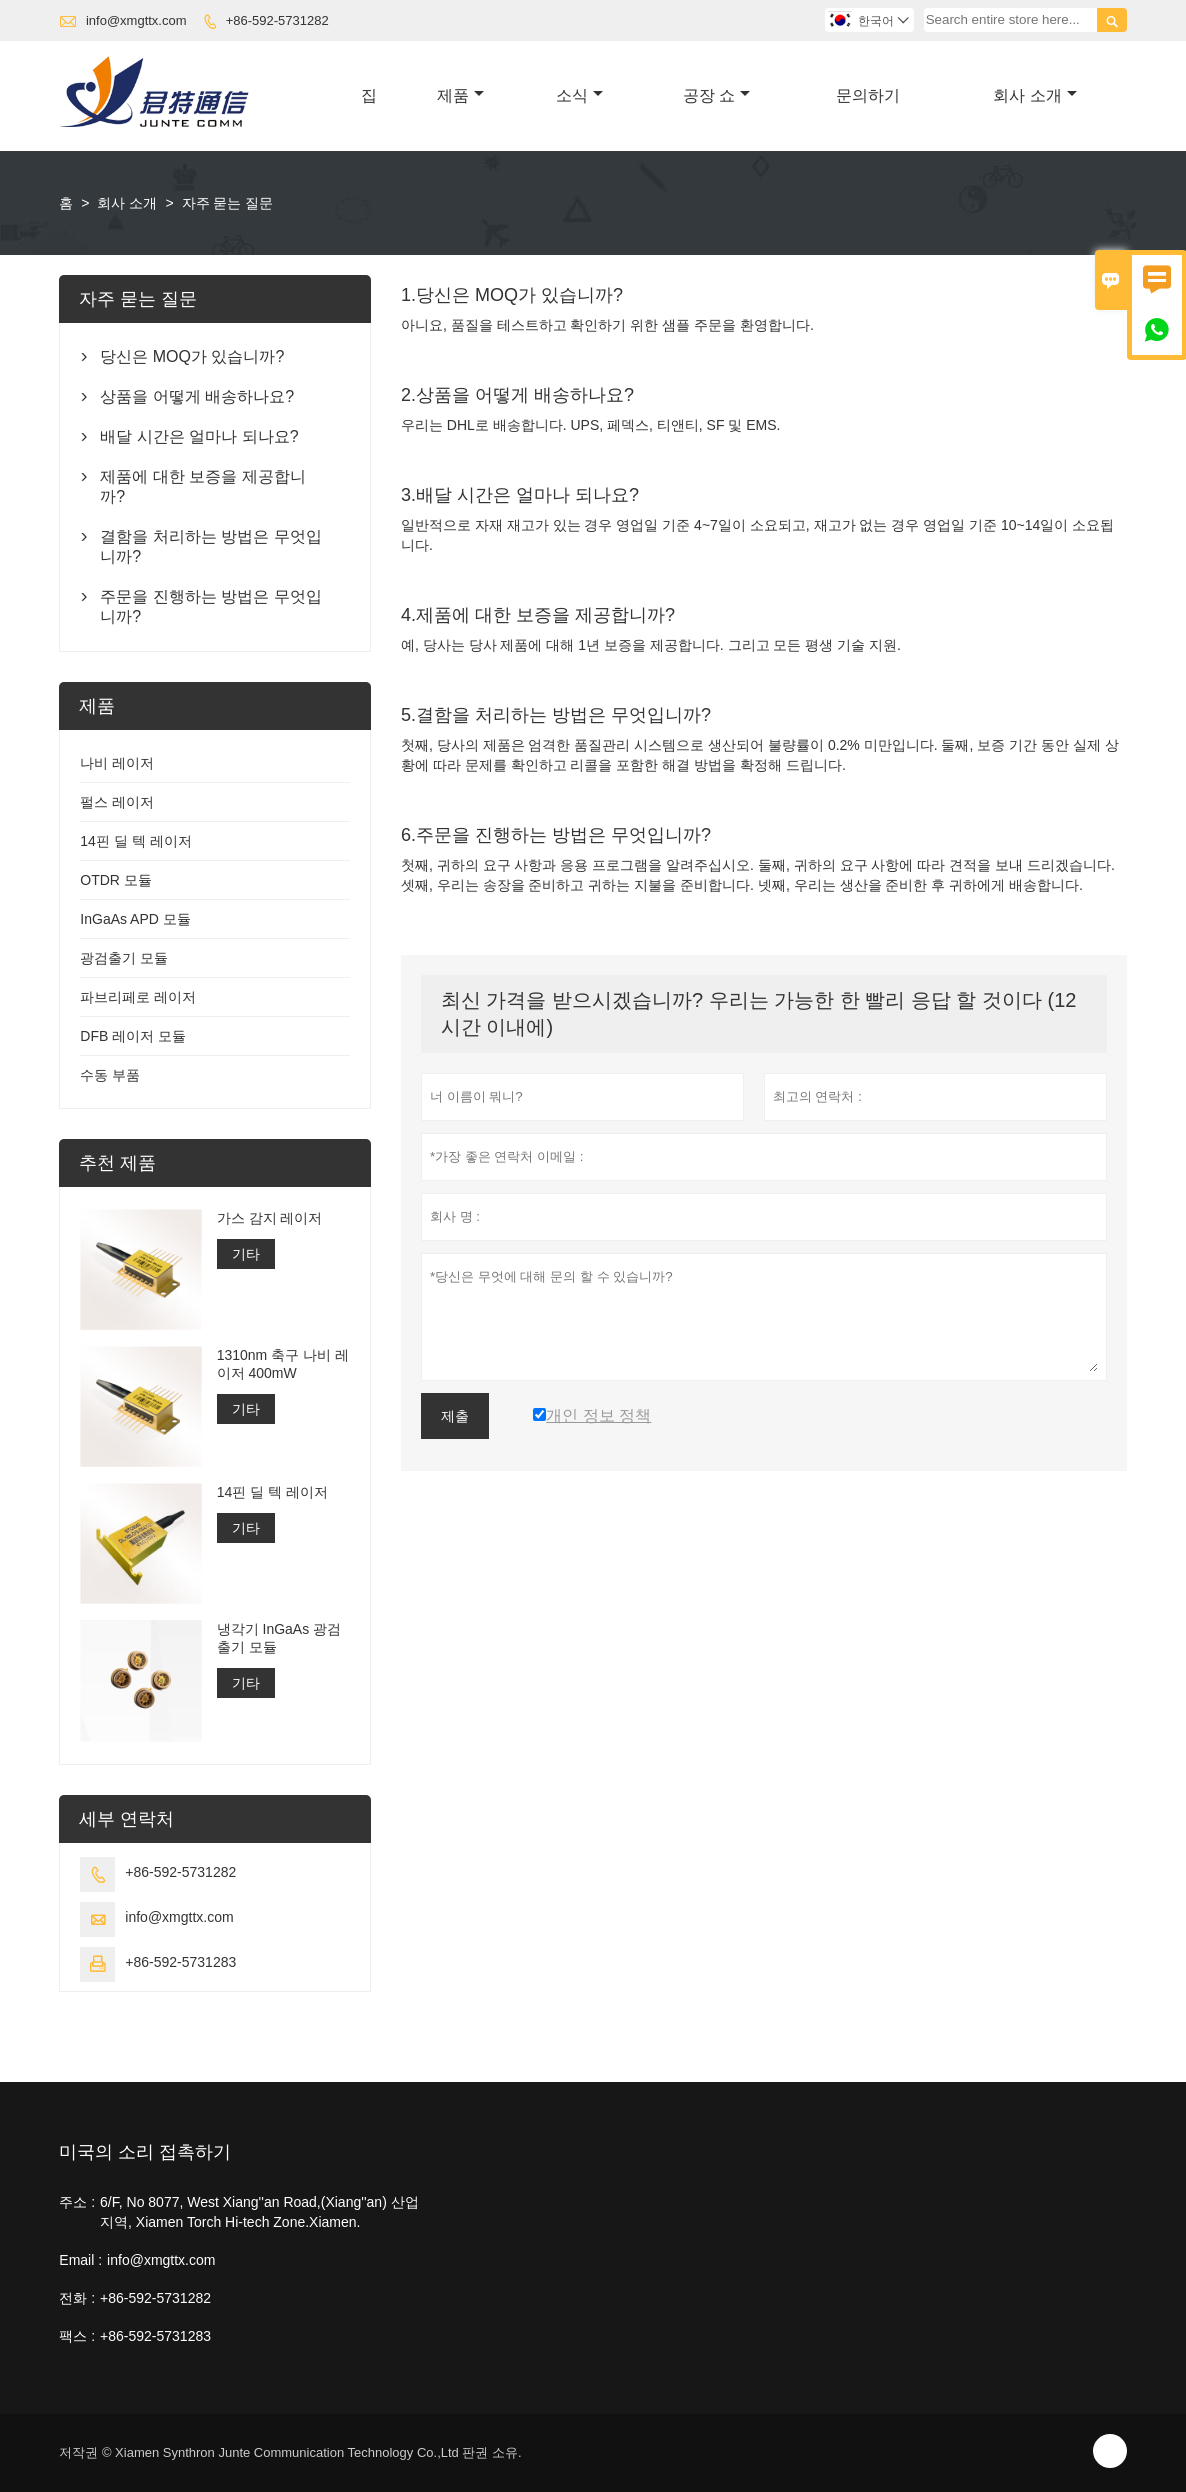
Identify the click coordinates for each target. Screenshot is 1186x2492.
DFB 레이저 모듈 (133, 1036)
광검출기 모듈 (124, 958)
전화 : (77, 2298)
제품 (460, 95)
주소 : (77, 2202)
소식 (579, 95)
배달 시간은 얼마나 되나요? (199, 436)
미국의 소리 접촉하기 (145, 2152)
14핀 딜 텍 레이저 (135, 841)
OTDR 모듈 (116, 880)
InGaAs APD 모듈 (135, 919)
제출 (455, 1416)
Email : (80, 2260)
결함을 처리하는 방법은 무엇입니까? (210, 546)
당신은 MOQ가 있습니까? (192, 356)
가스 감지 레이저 (270, 1218)
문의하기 (868, 95)
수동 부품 (110, 1075)
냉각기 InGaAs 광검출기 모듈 (279, 1638)
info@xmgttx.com (136, 20)
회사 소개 (1034, 95)
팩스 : (77, 2336)
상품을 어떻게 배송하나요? (197, 396)
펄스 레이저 (117, 802)
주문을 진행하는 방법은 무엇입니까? (210, 606)
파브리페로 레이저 (138, 997)
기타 (246, 1254)
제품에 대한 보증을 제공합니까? (202, 486)
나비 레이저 (117, 763)
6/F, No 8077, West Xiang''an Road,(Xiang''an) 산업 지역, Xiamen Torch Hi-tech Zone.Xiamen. (259, 2212)
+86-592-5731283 (180, 1962)
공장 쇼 (716, 95)
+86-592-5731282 (277, 20)
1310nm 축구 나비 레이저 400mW (283, 1364)
